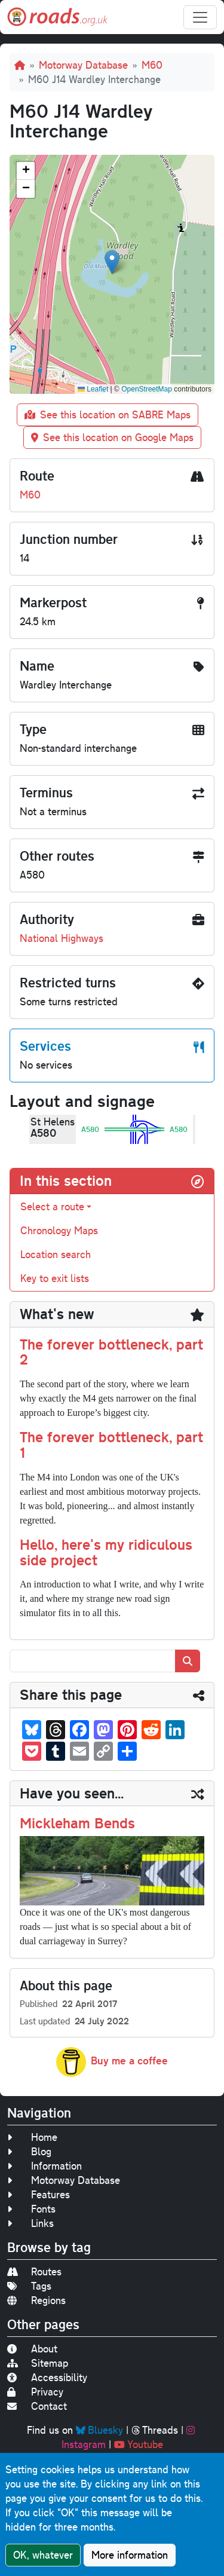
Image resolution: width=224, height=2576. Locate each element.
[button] (112, 262)
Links (30, 2223)
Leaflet (93, 389)
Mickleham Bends (77, 1822)
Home (32, 2137)
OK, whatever (43, 2555)
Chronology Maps (59, 1230)
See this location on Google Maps (112, 437)
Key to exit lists (54, 1278)
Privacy (35, 2391)
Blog (29, 2151)
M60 (152, 65)
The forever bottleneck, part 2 (111, 1352)
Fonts (31, 2209)
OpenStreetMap (146, 389)
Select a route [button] (52, 1206)
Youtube (138, 2444)
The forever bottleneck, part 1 (111, 1444)
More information (129, 2555)
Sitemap (37, 2363)
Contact (37, 2406)
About (32, 2348)
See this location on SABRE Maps (107, 414)
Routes (34, 2271)
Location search (55, 1254)
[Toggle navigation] (200, 17)
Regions (36, 2300)
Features (38, 2194)
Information (44, 2166)
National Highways (61, 938)
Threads (154, 2430)
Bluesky (99, 2430)
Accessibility (47, 2377)
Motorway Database (83, 65)
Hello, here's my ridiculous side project (106, 1552)
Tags (29, 2286)
